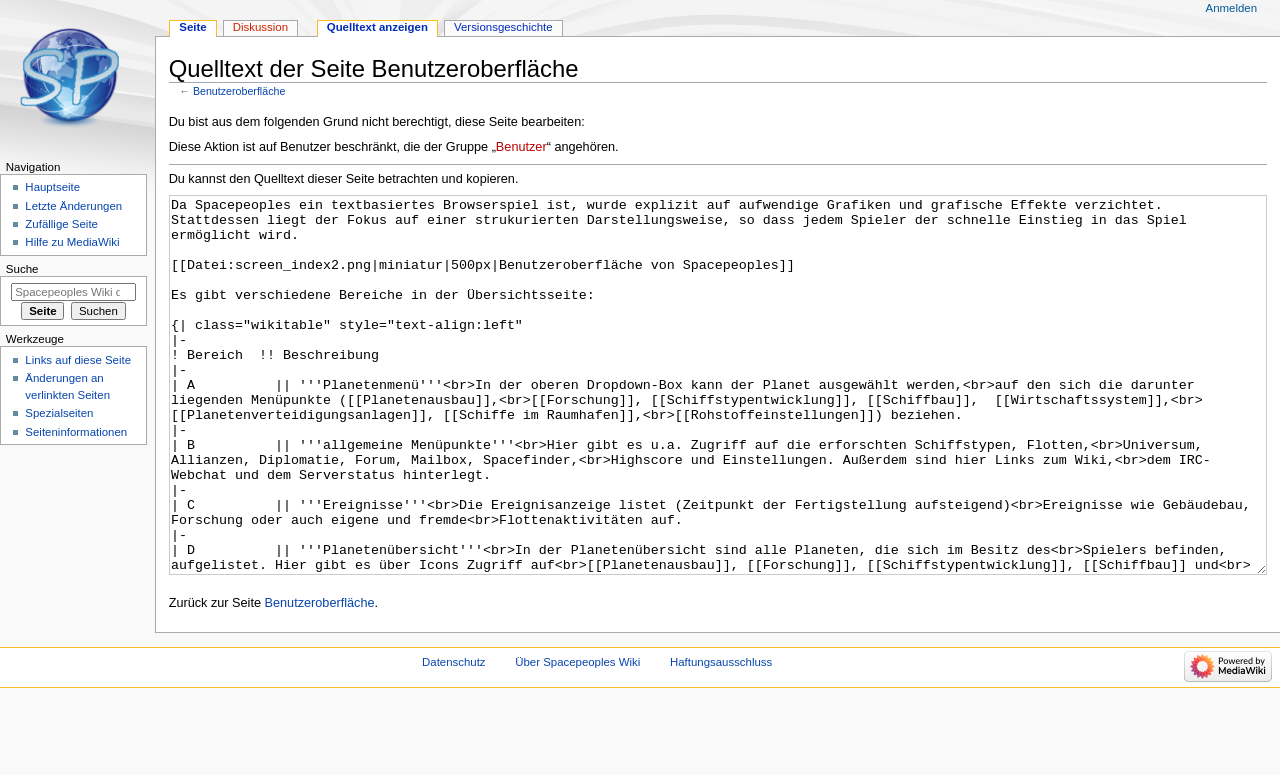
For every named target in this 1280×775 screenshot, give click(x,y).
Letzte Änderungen (73, 206)
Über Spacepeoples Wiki (577, 737)
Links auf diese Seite (78, 360)
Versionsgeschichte (503, 27)
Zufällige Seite (61, 224)
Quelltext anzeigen (377, 27)
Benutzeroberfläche (239, 91)
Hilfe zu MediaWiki (72, 242)
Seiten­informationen (76, 432)
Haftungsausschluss (721, 737)
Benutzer (521, 147)
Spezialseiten (59, 413)
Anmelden (1232, 8)
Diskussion (260, 27)
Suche (22, 269)
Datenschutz (454, 737)
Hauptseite (52, 187)
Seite (192, 27)
